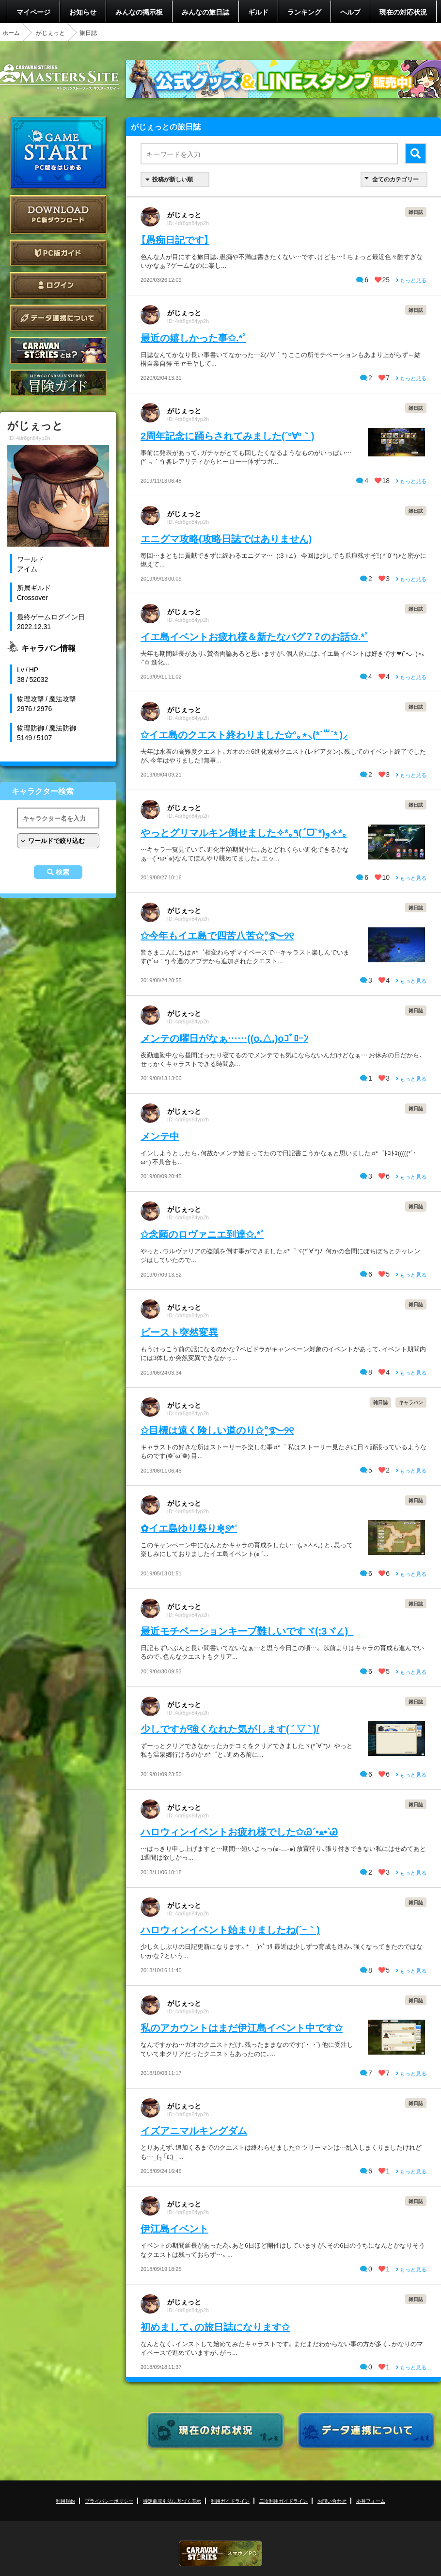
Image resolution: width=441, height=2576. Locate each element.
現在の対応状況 (403, 11)
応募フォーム (370, 2500)
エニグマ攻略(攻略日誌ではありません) (226, 538)
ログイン (58, 285)
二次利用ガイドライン (283, 2500)
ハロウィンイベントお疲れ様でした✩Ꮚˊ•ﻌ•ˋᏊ (239, 1831)
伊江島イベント (174, 2228)
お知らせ (82, 11)
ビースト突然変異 (179, 1332)
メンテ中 (160, 1136)
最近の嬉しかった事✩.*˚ (193, 337)
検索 (62, 872)
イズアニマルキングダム (194, 2130)
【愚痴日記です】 (175, 239)
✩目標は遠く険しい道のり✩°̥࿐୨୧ (217, 1430)
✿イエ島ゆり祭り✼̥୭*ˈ (189, 1528)
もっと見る (411, 280)
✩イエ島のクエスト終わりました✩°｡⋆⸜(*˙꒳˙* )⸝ (244, 734)
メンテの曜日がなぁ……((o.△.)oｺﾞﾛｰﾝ (224, 1038)
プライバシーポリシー (109, 2500)
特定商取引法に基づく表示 (172, 2500)
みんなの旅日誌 (205, 11)
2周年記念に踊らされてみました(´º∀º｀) (228, 435)
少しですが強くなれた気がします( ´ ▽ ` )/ (230, 1728)
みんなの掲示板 (139, 11)
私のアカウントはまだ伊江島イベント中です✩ (242, 2027)
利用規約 (65, 2500)
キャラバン (411, 1402)
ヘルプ (350, 11)
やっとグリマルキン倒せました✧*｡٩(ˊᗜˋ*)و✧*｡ (244, 832)
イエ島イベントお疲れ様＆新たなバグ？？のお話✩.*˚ (254, 636)
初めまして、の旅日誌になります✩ (215, 2326)
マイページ (33, 11)
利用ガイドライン (230, 2500)
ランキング (304, 11)
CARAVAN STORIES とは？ (58, 350)
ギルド (258, 11)
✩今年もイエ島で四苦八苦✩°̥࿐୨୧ (217, 935)
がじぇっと (50, 32)
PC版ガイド (58, 253)
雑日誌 (416, 211)
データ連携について (58, 318)
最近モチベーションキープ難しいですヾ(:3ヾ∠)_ (247, 1630)
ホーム (11, 32)
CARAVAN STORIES (220, 2553)
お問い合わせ (331, 2500)
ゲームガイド (58, 383)
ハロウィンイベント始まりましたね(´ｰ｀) (230, 1929)
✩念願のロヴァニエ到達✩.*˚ (202, 1234)
